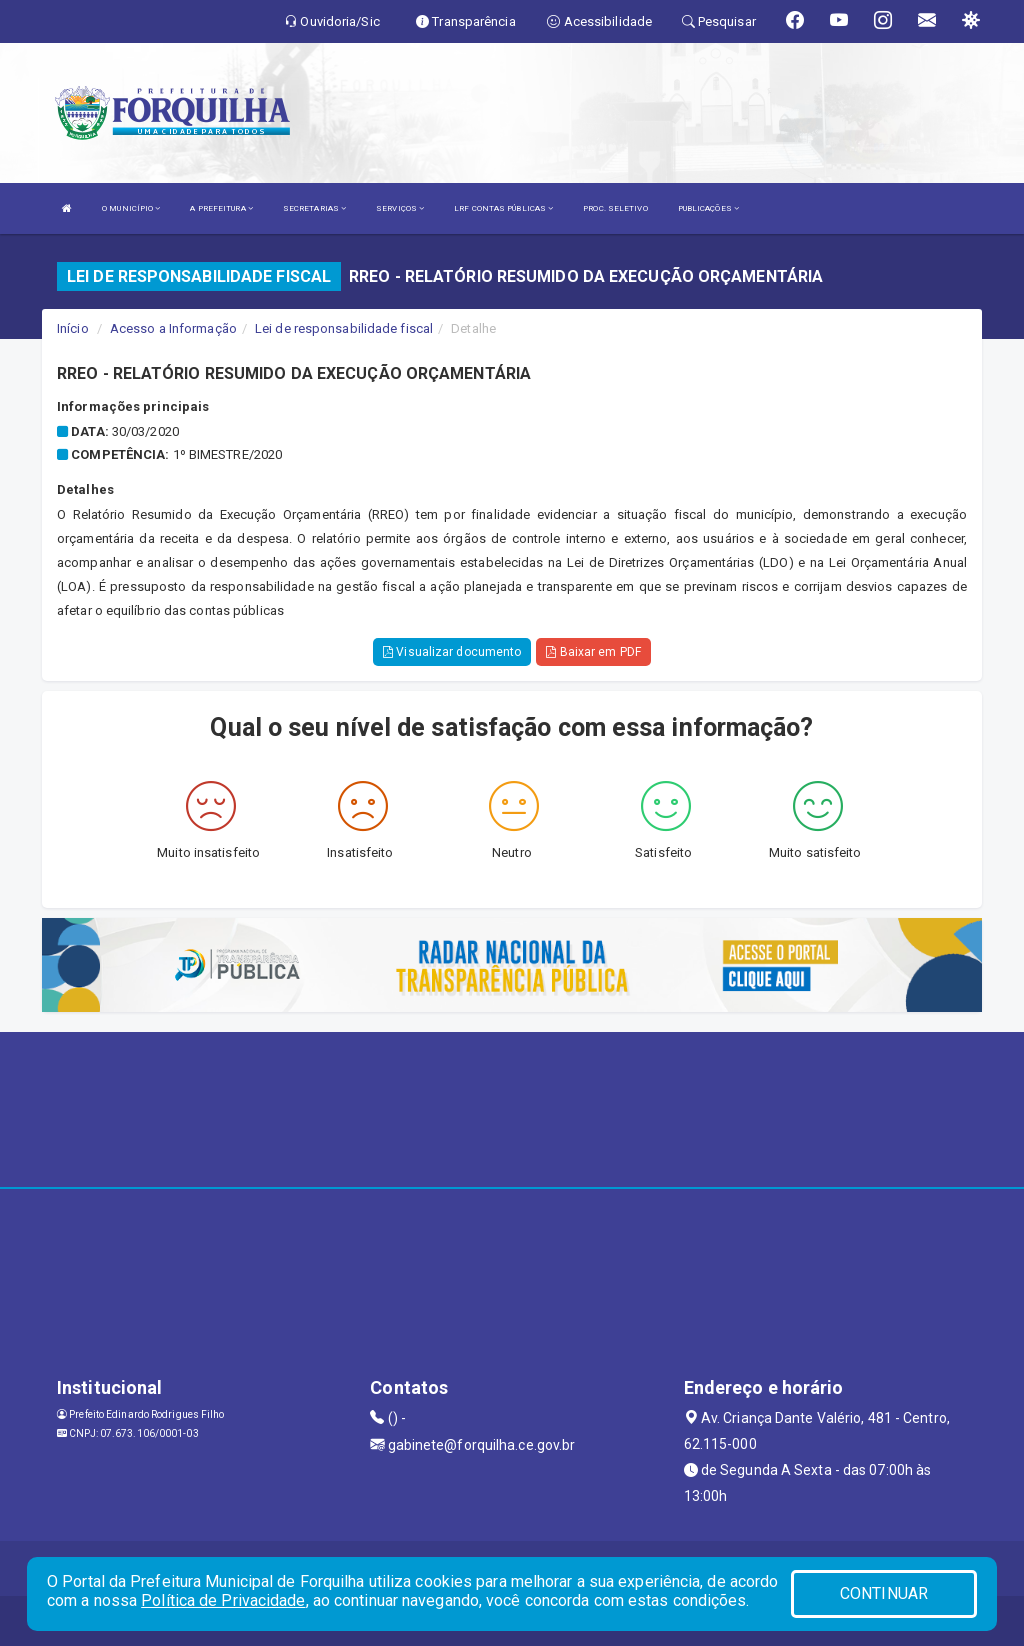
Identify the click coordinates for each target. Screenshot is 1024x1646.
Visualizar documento (452, 652)
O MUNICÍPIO (131, 208)
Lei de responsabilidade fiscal (344, 328)
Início (73, 328)
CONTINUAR (884, 1593)
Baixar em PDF (593, 652)
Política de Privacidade (223, 1600)
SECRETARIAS (314, 208)
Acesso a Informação (173, 328)
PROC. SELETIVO (615, 208)
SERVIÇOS (400, 208)
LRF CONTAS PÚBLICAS (503, 208)
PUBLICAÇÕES (708, 208)
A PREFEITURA (221, 208)
